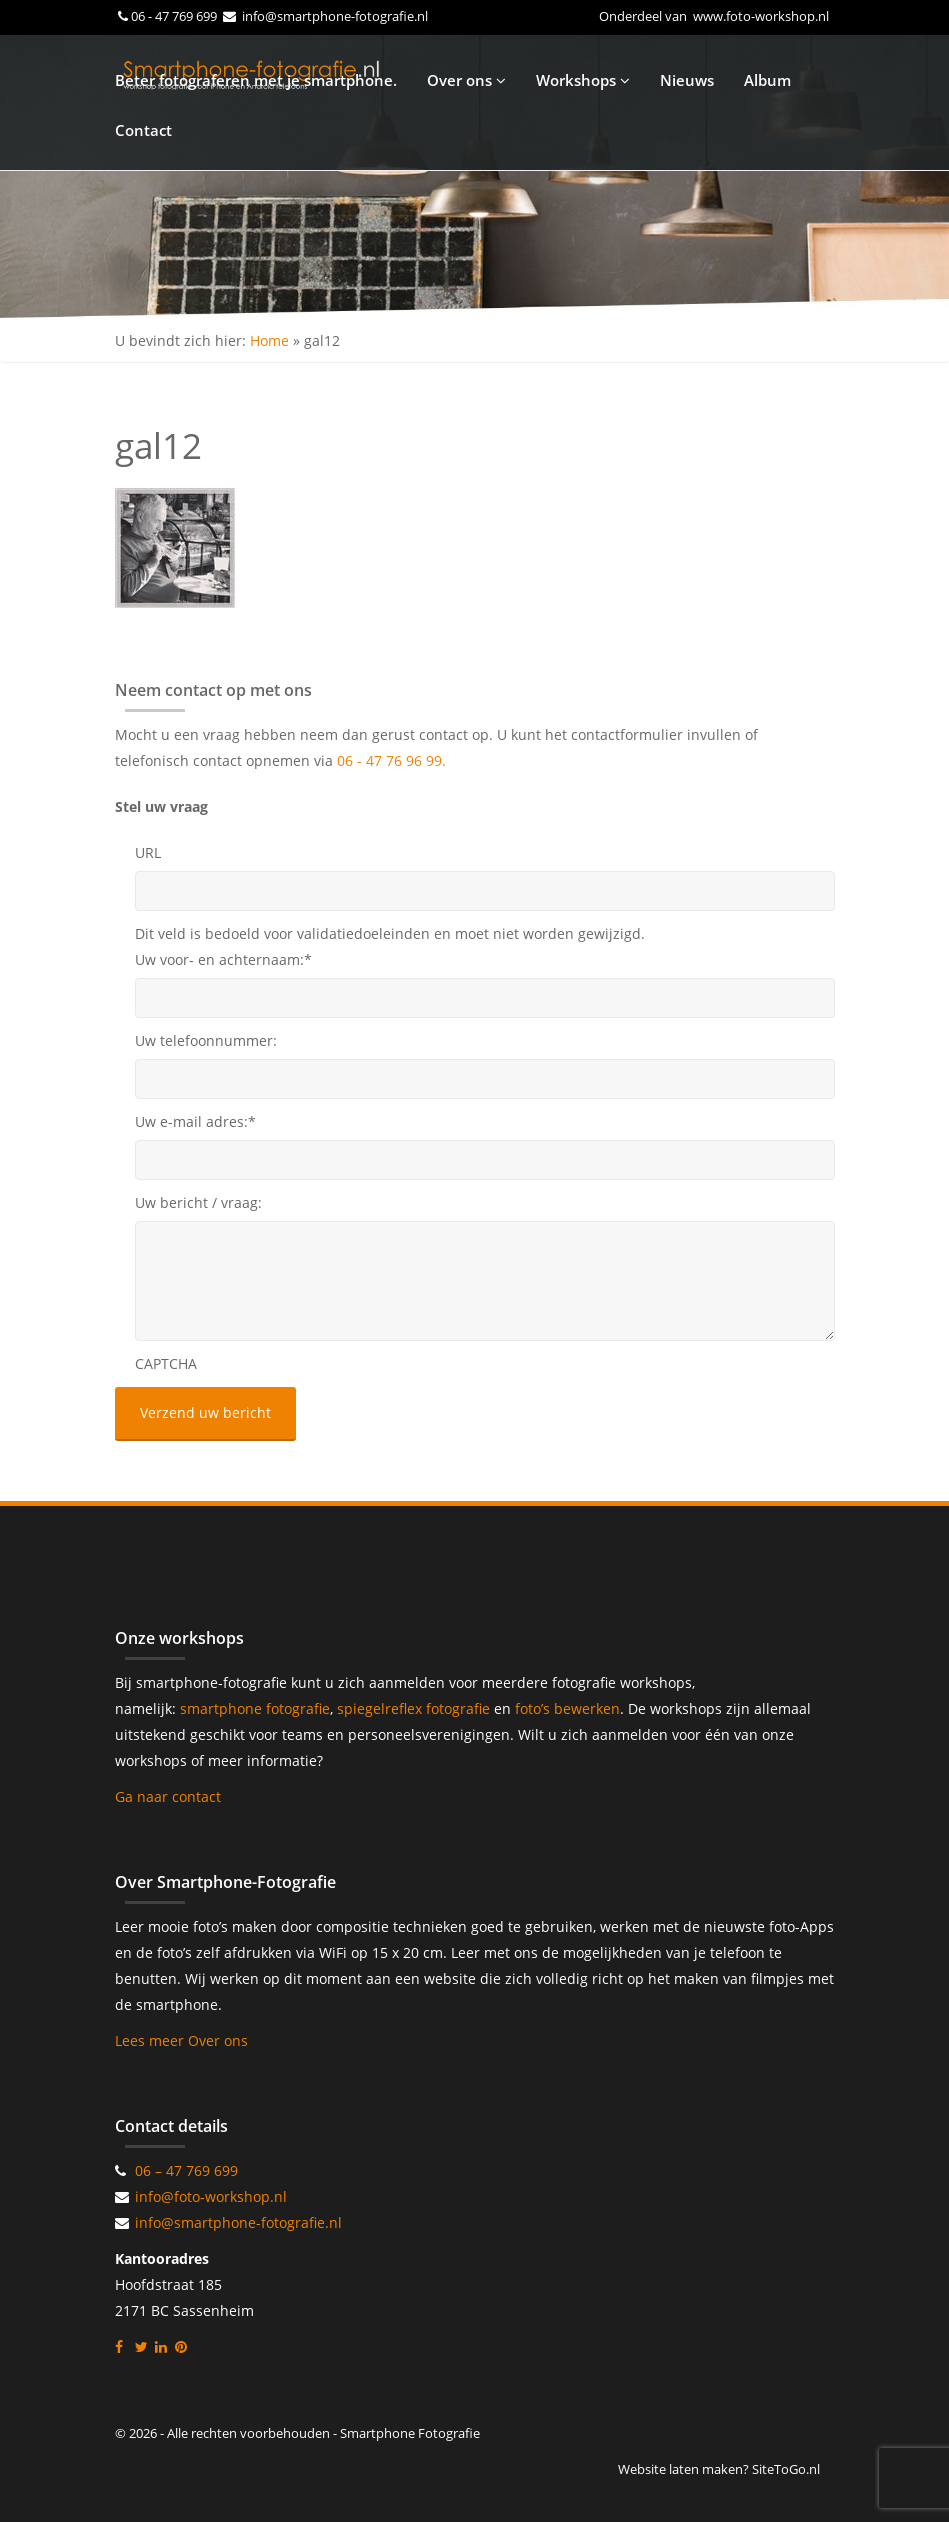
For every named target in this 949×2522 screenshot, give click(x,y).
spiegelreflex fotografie (415, 1708)
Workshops (583, 80)
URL (148, 852)
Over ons (466, 80)
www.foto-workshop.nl (761, 16)
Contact (143, 130)
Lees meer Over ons (181, 2040)
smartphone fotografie (255, 1708)
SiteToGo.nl (786, 2469)
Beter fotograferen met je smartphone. (256, 80)
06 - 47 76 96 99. (391, 760)
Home (269, 340)
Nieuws (687, 80)
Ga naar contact (168, 1796)
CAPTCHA (166, 1363)
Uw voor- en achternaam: (223, 959)
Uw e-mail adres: (195, 1121)
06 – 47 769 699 (186, 2170)
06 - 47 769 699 (175, 16)
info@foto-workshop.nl (211, 2196)
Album (767, 80)
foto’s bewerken (567, 1708)
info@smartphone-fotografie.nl (333, 16)
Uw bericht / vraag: (198, 1202)
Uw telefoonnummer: (206, 1040)
